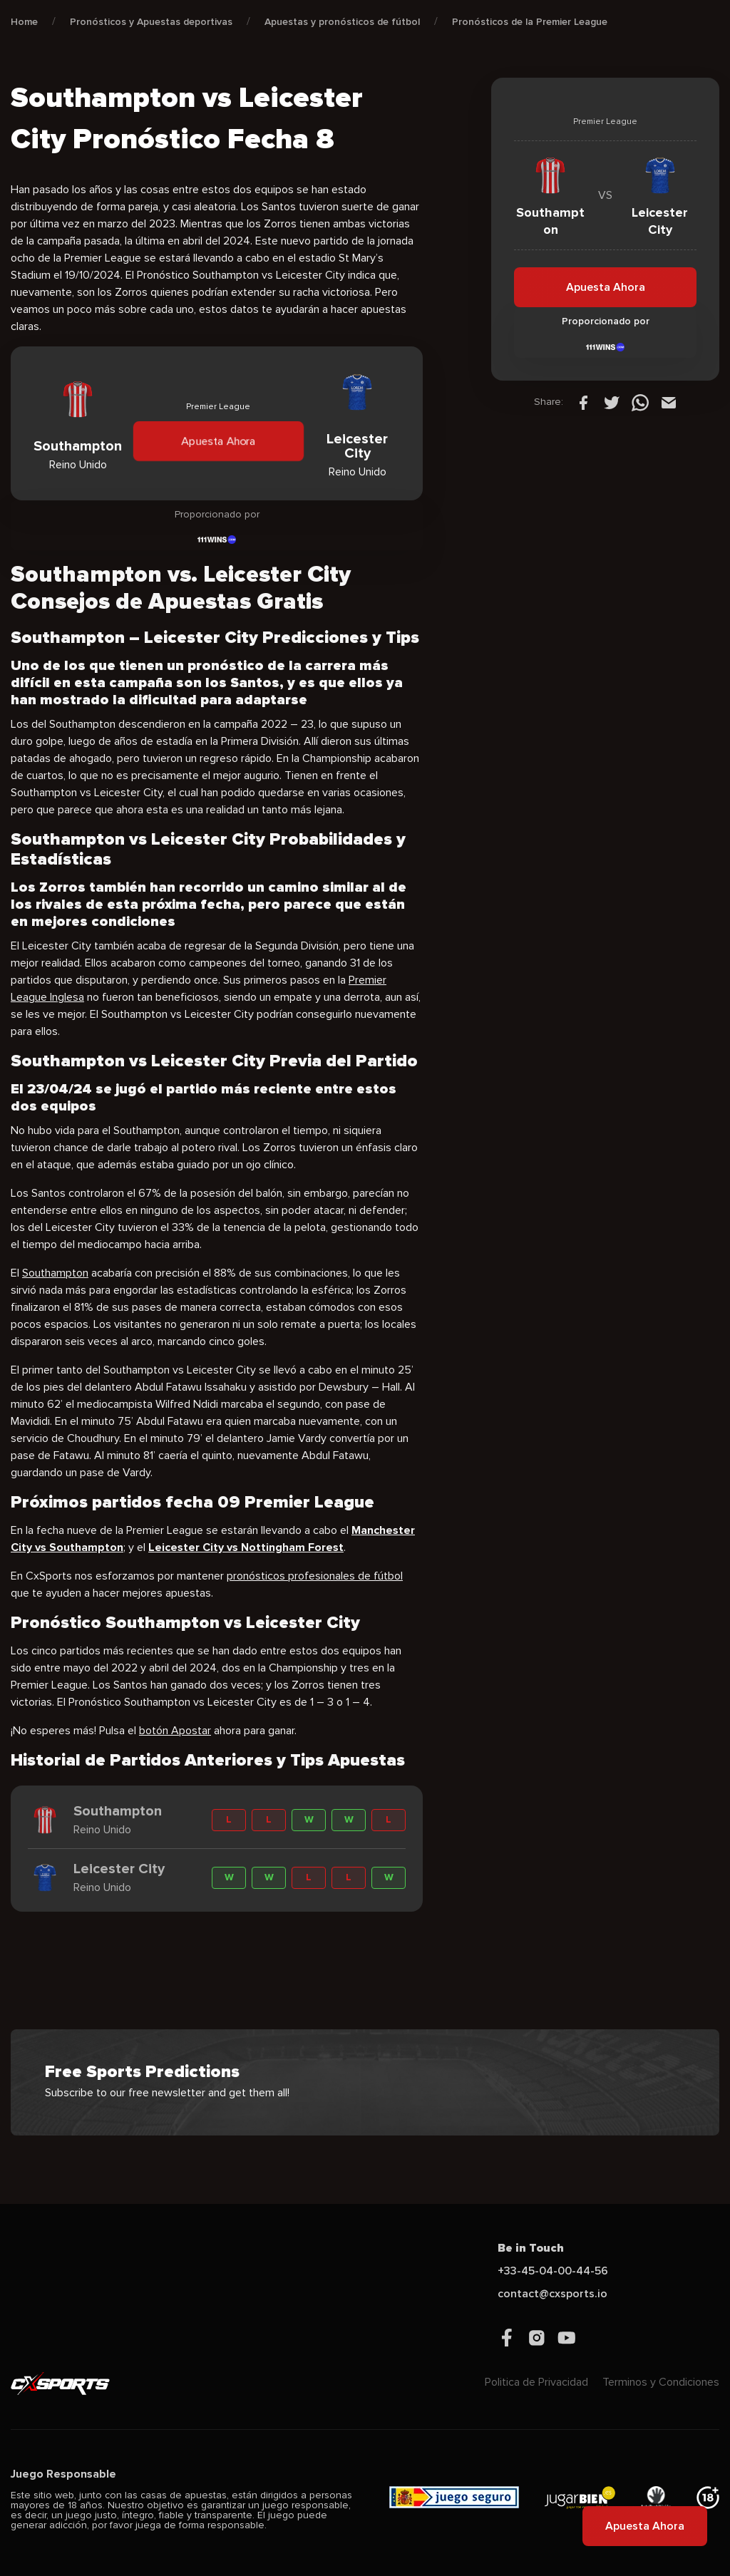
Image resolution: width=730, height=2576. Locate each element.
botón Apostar (175, 1731)
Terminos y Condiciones (660, 2382)
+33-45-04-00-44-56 (553, 2271)
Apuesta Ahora (218, 441)
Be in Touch (531, 2248)
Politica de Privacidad (536, 2382)
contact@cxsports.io (552, 2294)
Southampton (55, 1273)
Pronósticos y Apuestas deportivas (151, 22)
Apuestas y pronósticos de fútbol (342, 22)
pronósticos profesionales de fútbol (315, 1576)
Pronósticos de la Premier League (529, 22)
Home (24, 22)
